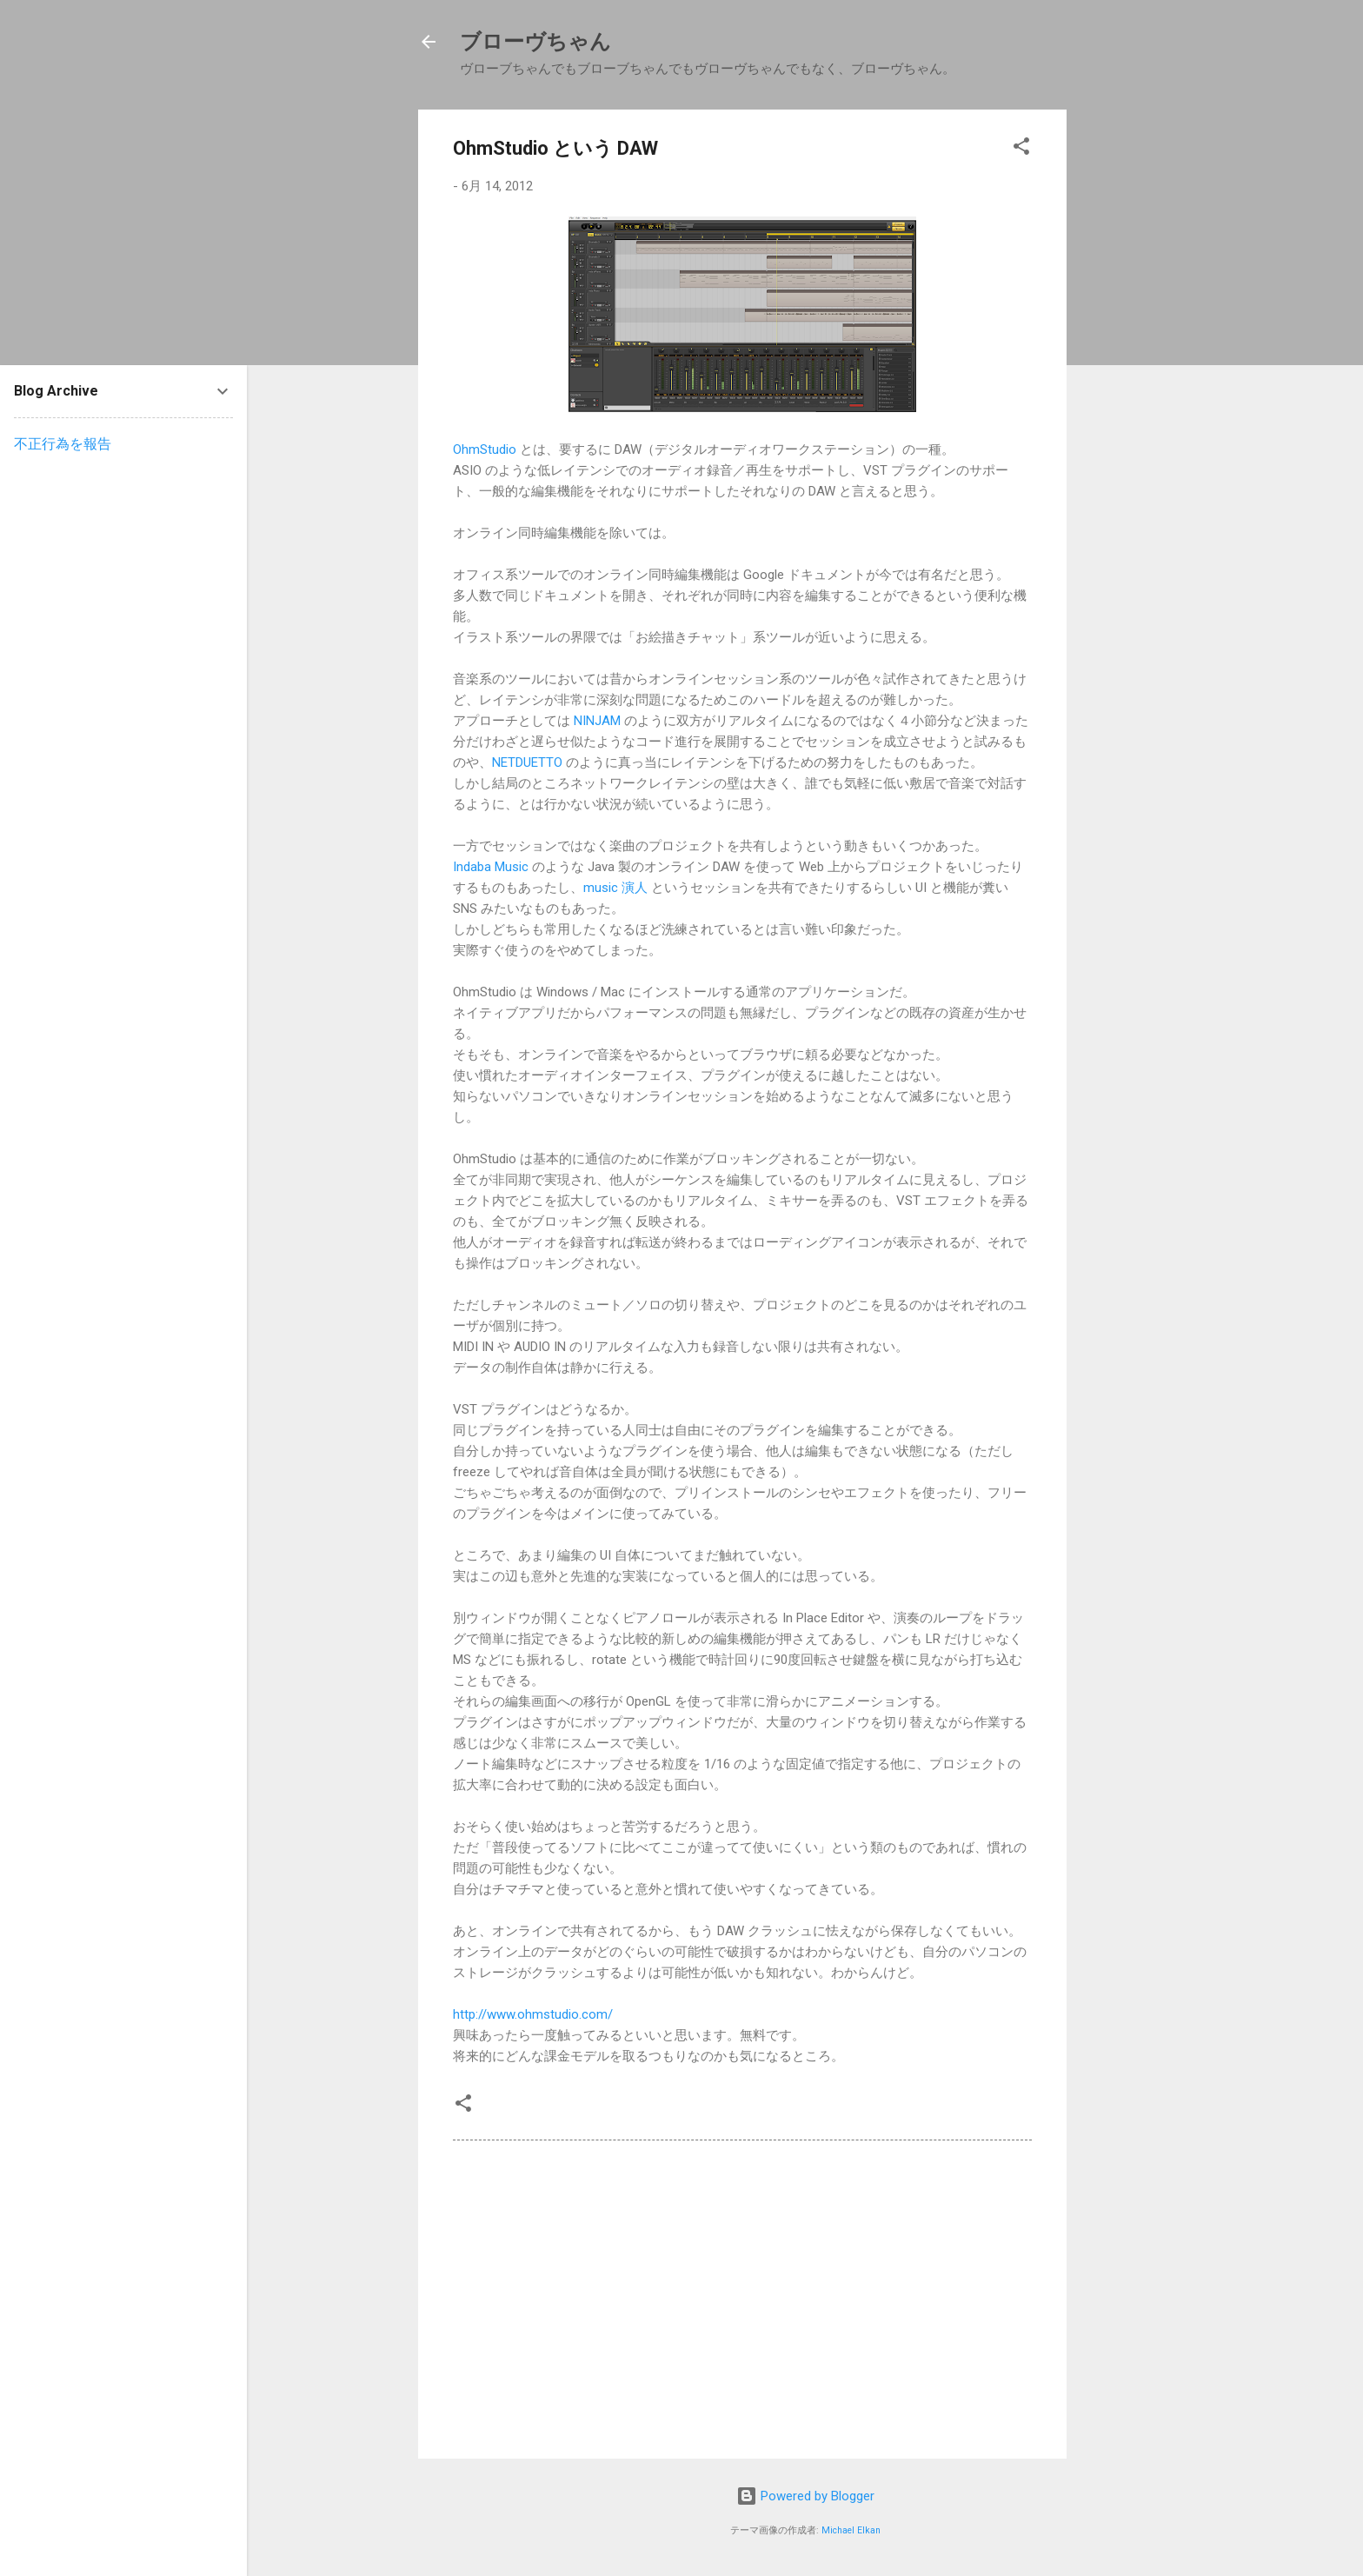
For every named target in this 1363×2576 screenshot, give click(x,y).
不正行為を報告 (62, 444)
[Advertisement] (1150, 370)
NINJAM (597, 721)
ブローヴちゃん (535, 42)
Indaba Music (491, 867)
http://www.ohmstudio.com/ (533, 2014)
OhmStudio (484, 449)
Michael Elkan (851, 2530)
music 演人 (615, 887)
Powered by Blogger (805, 2496)
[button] (1021, 149)
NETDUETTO (527, 762)
